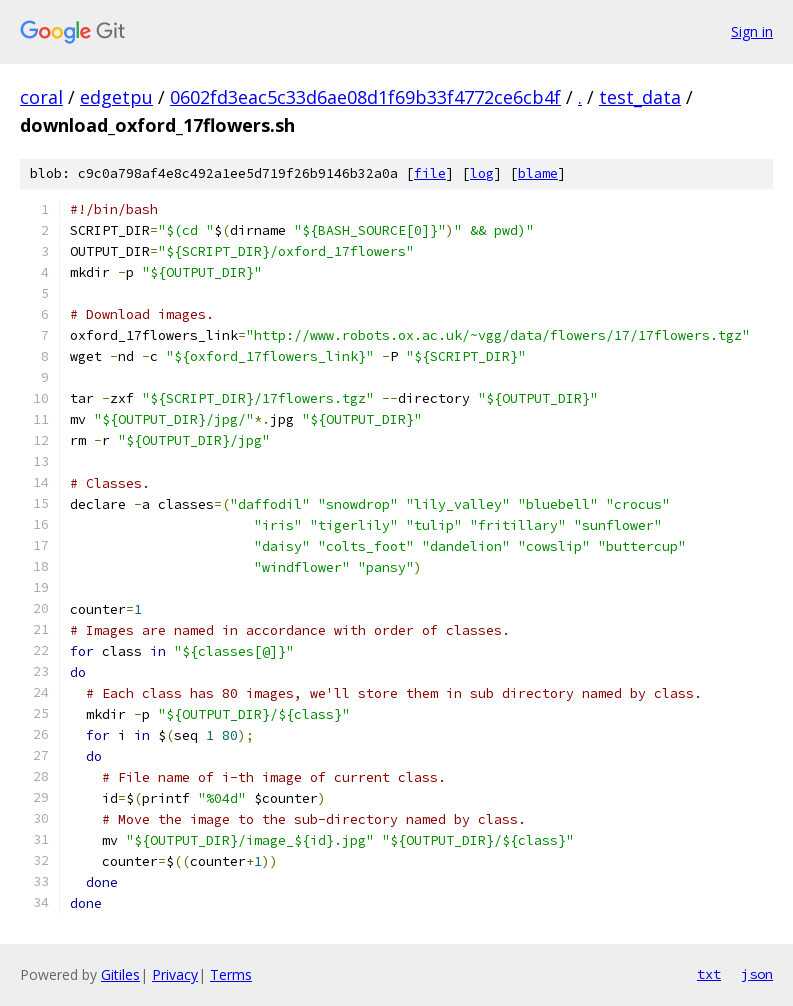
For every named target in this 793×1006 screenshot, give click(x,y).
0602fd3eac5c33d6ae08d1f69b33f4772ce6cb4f (365, 97)
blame (538, 173)
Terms (231, 974)
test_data (640, 97)
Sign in (752, 31)
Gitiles (120, 974)
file (430, 173)
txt (709, 974)
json (757, 974)
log (482, 173)
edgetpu (116, 97)
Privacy (175, 974)
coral (41, 97)
